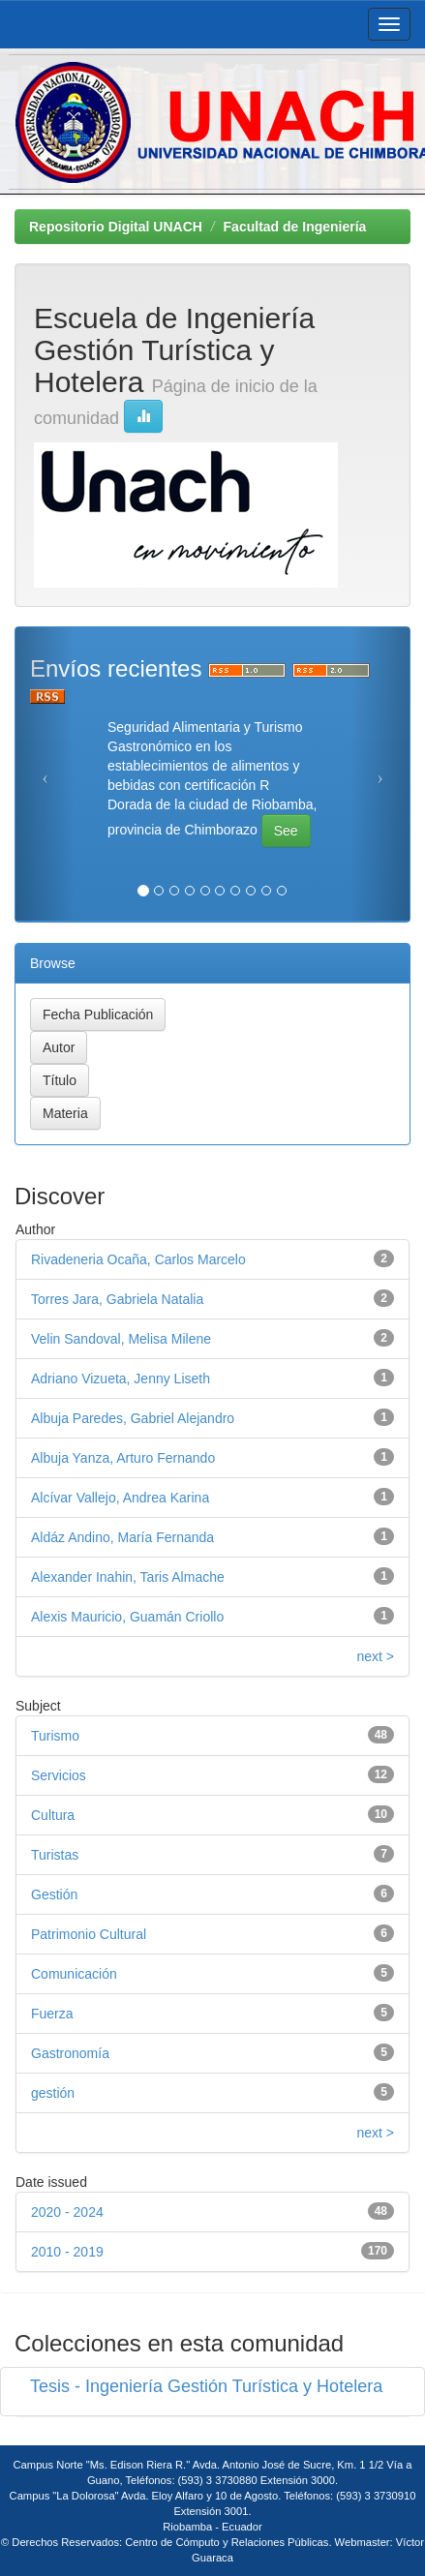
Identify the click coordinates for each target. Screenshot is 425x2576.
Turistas (54, 1855)
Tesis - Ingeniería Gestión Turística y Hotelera (206, 2386)
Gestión (54, 1894)
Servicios (58, 1775)
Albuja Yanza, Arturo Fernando (123, 1458)
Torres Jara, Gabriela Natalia (117, 1299)
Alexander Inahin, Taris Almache (128, 1577)
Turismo (55, 1735)
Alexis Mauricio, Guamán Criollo (127, 1616)
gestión (53, 2093)
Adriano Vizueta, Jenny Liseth (120, 1378)
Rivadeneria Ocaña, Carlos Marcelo (138, 1259)
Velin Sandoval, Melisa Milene (121, 1339)
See (286, 830)
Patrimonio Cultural (88, 1934)
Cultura (53, 1815)
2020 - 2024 (67, 2212)
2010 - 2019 (67, 2251)
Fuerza (52, 2013)
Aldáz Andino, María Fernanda (122, 1537)
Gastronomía (70, 2053)
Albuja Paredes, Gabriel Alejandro (132, 1418)
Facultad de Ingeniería (295, 226)
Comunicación (74, 1974)
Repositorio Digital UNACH (115, 226)
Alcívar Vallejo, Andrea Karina (120, 1497)
